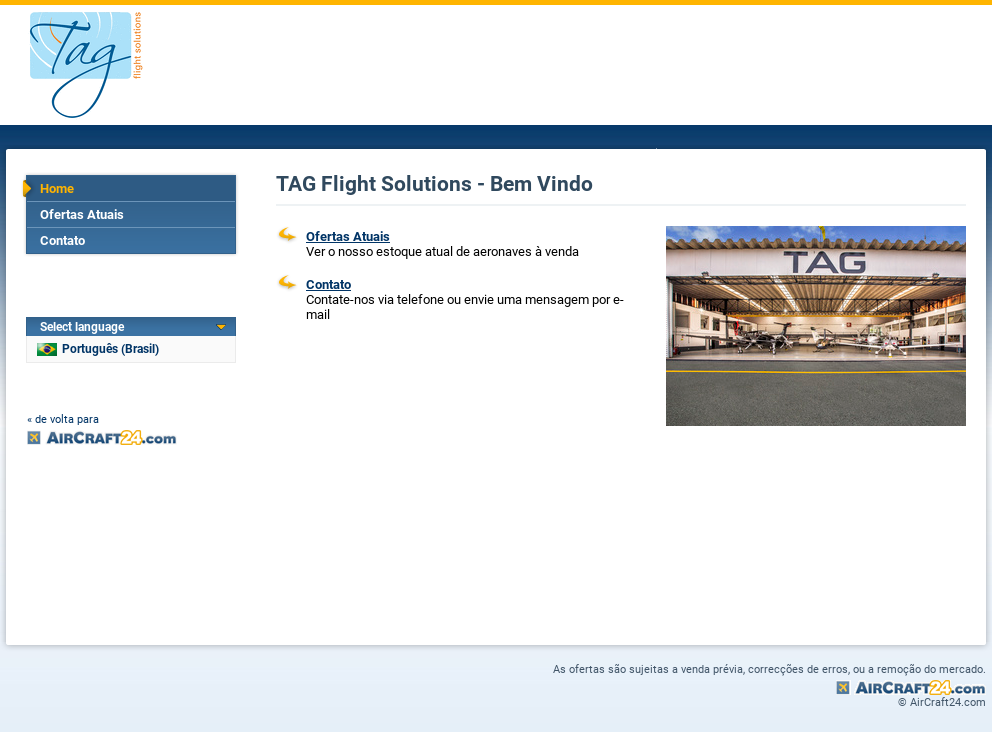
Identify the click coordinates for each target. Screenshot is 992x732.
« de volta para (63, 419)
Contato (62, 240)
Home (57, 188)
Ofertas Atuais (82, 214)
